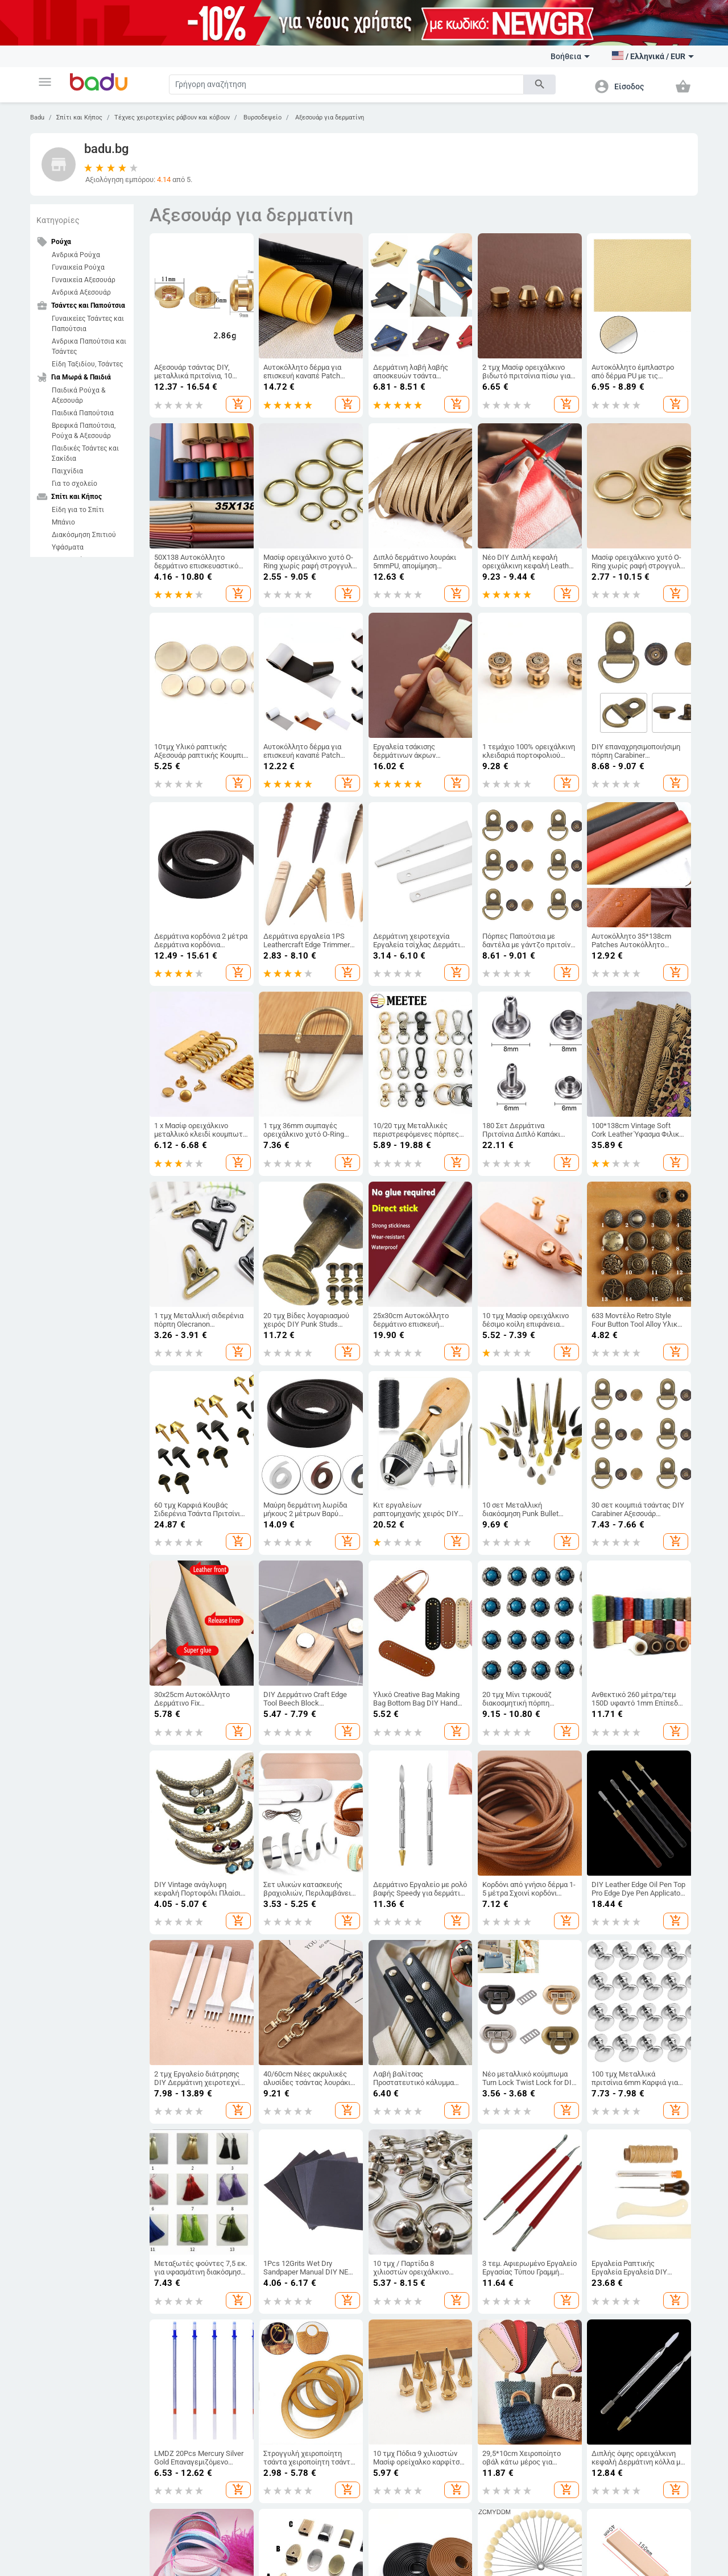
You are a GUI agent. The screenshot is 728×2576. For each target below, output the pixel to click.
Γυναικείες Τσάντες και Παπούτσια (88, 324)
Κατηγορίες (58, 220)
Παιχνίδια (67, 471)
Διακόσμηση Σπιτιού (84, 535)
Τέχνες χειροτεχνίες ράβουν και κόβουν (172, 117)
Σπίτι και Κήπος (79, 117)
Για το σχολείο (74, 484)
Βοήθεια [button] (570, 56)
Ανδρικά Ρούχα (76, 255)
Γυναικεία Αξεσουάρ (83, 280)
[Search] (346, 84)
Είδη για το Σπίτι (78, 510)
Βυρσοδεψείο (262, 117)
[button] (45, 81)
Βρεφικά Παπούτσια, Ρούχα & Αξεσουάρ (83, 431)
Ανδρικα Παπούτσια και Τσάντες (89, 346)
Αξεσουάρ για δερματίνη (328, 117)
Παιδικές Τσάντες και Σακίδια (85, 453)
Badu (37, 117)
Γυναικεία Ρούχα (78, 267)
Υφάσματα (68, 547)
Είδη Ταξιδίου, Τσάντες (87, 364)
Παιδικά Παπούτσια (83, 413)
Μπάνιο (63, 522)
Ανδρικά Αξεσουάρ (81, 292)
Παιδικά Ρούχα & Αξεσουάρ (78, 395)
